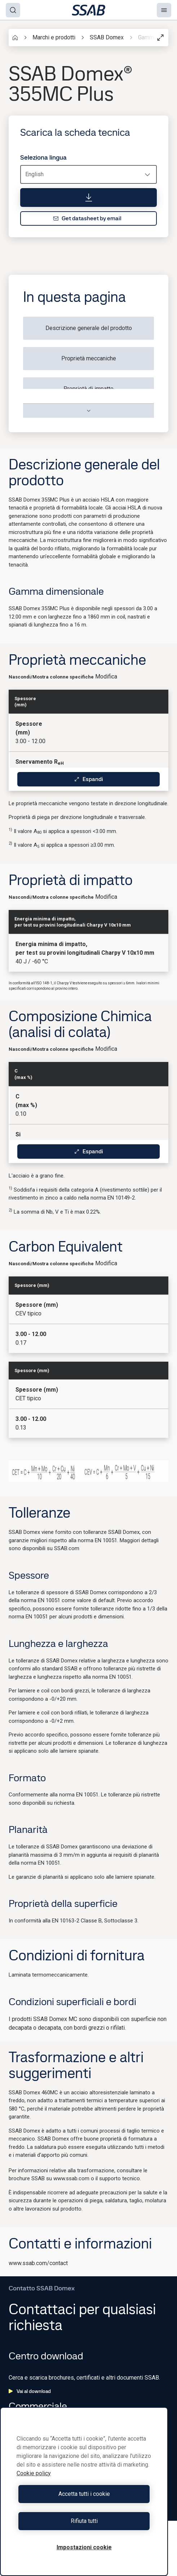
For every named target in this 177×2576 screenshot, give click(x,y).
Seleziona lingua (43, 157)
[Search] (13, 10)
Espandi (88, 779)
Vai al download (30, 2391)
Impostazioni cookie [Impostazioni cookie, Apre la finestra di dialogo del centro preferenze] (84, 2547)
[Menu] (164, 10)
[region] (84, 2491)
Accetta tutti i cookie (84, 2493)
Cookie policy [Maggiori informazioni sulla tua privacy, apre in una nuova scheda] (34, 2473)
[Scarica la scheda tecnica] (88, 197)
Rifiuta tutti (84, 2521)
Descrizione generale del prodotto (88, 328)
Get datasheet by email (87, 218)
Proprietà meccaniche (88, 358)
